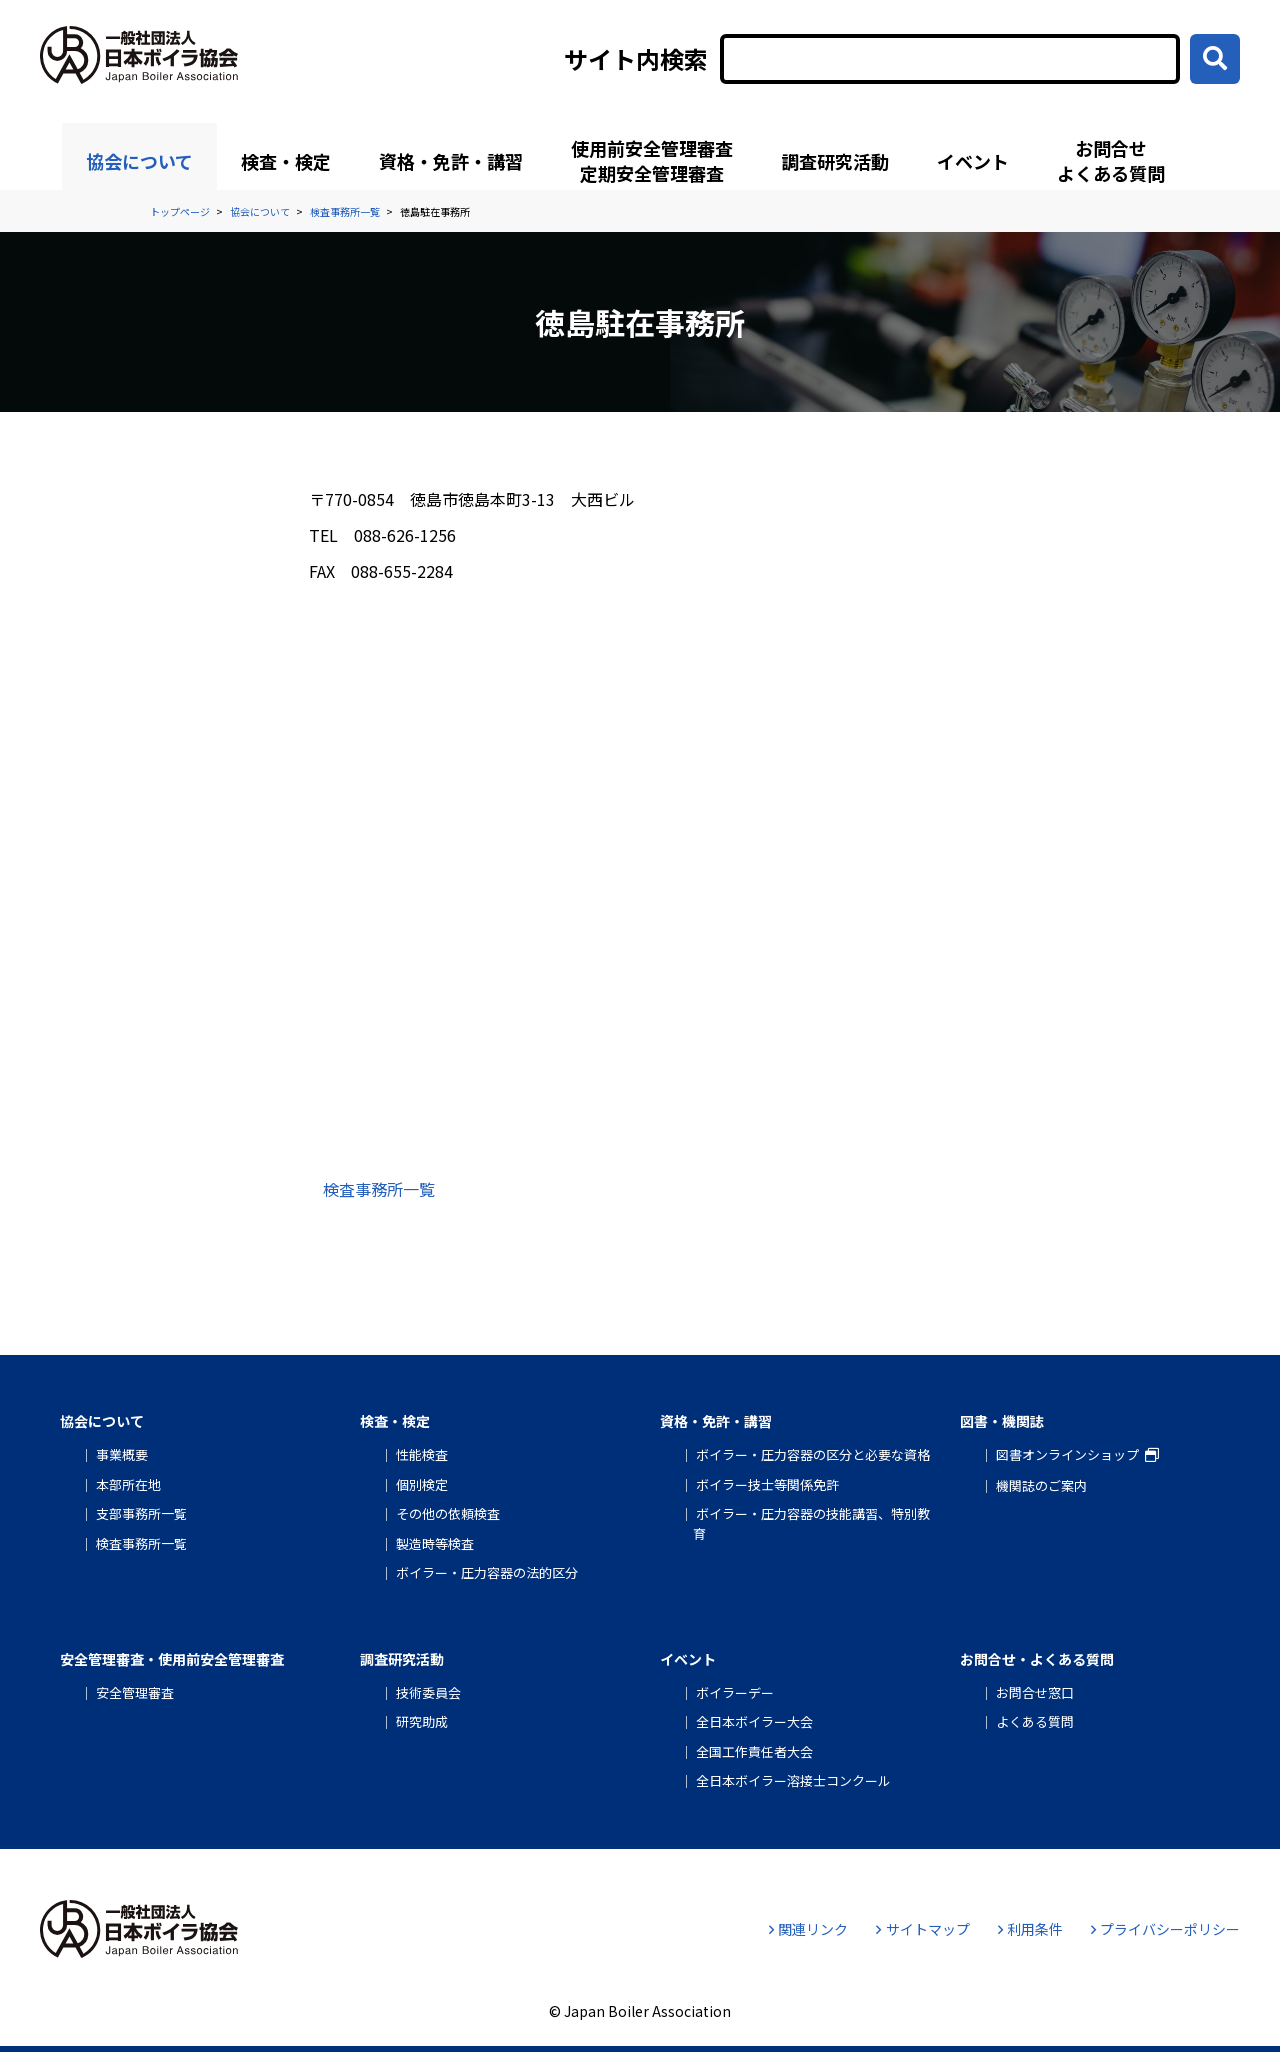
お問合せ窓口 (1035, 1692)
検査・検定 (286, 161)
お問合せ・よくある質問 (1037, 1659)
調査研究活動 (835, 161)
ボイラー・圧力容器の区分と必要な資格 (813, 1454)
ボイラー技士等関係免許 (767, 1484)
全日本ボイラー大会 (754, 1721)
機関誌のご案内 (1041, 1485)
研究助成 (422, 1721)
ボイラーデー (735, 1692)
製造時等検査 (435, 1543)
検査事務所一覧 (379, 1189)
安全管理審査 (135, 1692)
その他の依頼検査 (448, 1513)
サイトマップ (922, 1929)
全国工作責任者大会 (754, 1751)
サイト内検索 (636, 59)
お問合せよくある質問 (1111, 160)
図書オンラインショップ (1067, 1454)
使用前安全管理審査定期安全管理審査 (652, 160)
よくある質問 (1035, 1721)
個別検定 (422, 1484)
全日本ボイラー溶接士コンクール (793, 1780)
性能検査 (422, 1454)
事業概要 (122, 1454)
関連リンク (808, 1929)
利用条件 (1030, 1929)
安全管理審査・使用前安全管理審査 (172, 1659)
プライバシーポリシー (1165, 1929)
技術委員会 (428, 1692)
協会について (139, 161)
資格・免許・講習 (451, 161)
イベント (973, 161)
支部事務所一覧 (141, 1513)
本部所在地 (128, 1484)
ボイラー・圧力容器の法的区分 (487, 1572)
